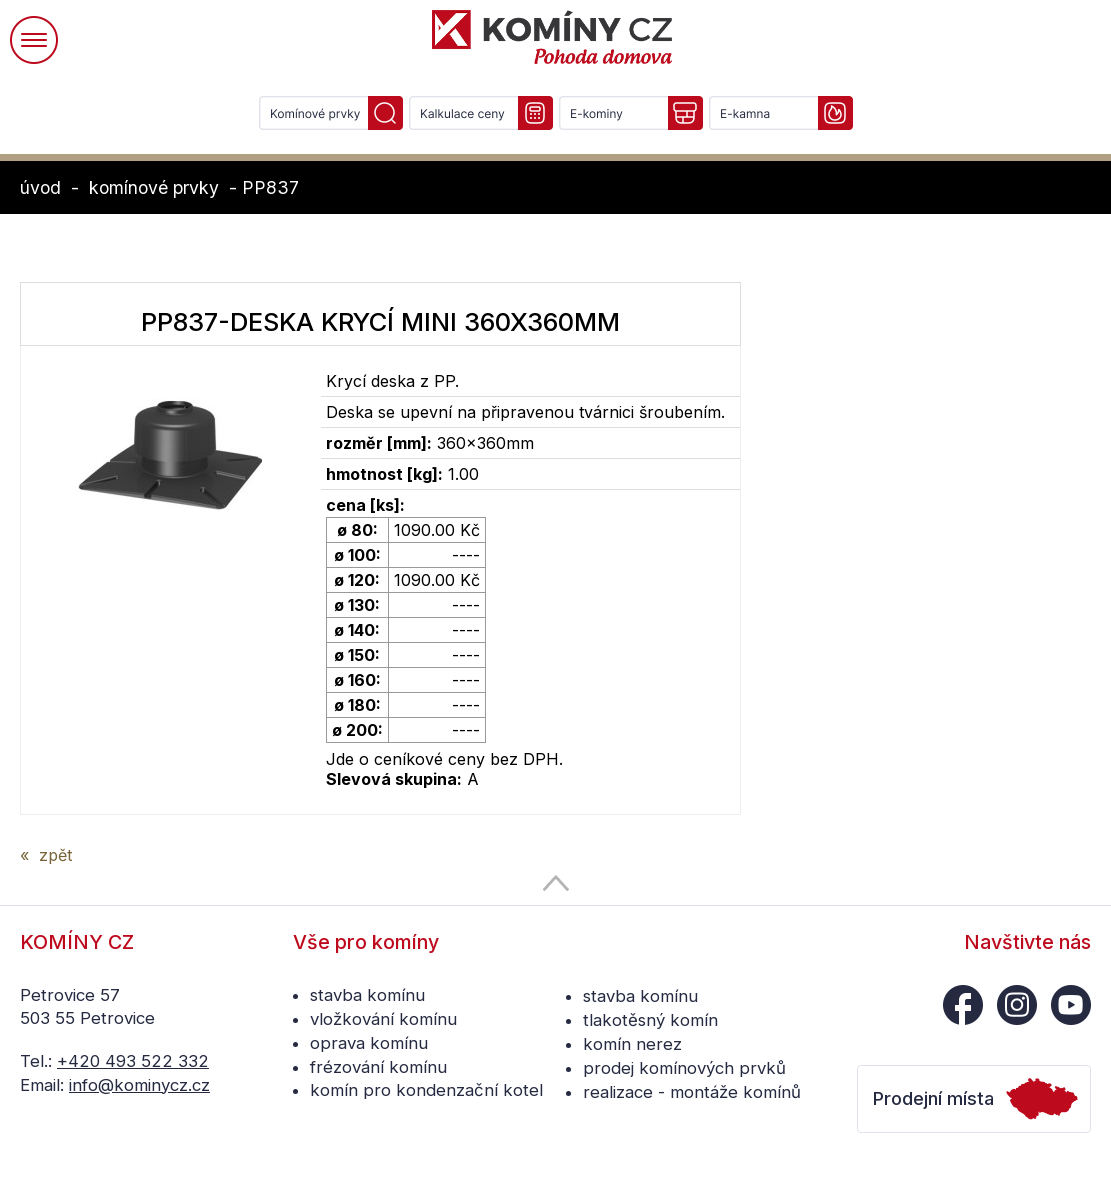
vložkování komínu (383, 1019)
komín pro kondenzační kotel (426, 1090)
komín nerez (632, 1044)
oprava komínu (369, 1043)
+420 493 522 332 (133, 1061)
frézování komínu (378, 1067)
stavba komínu (367, 995)
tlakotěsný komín (650, 1020)
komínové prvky (154, 187)
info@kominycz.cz (139, 1085)
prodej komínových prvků (684, 1068)
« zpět (46, 855)
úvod (40, 187)
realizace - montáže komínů (692, 1092)
